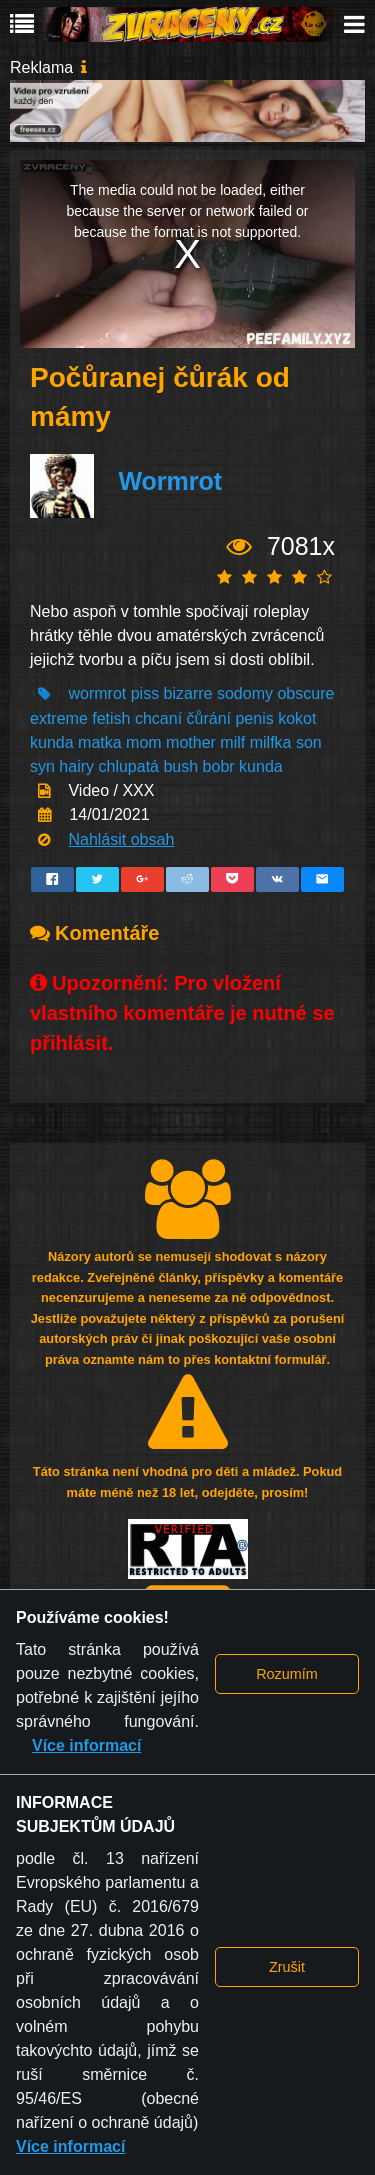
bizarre (188, 693)
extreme (59, 718)
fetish (111, 718)
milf (232, 742)
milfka (271, 742)
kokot (297, 718)
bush (180, 766)
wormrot (97, 693)
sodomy (245, 693)
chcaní (158, 718)
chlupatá (129, 766)
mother (191, 742)
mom (144, 742)
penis (254, 718)
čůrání (209, 718)
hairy (76, 766)
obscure (305, 693)
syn (42, 766)
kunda (52, 742)
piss (145, 693)
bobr (219, 766)
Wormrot (170, 482)
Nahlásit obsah (121, 839)
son (309, 742)
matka (100, 742)
